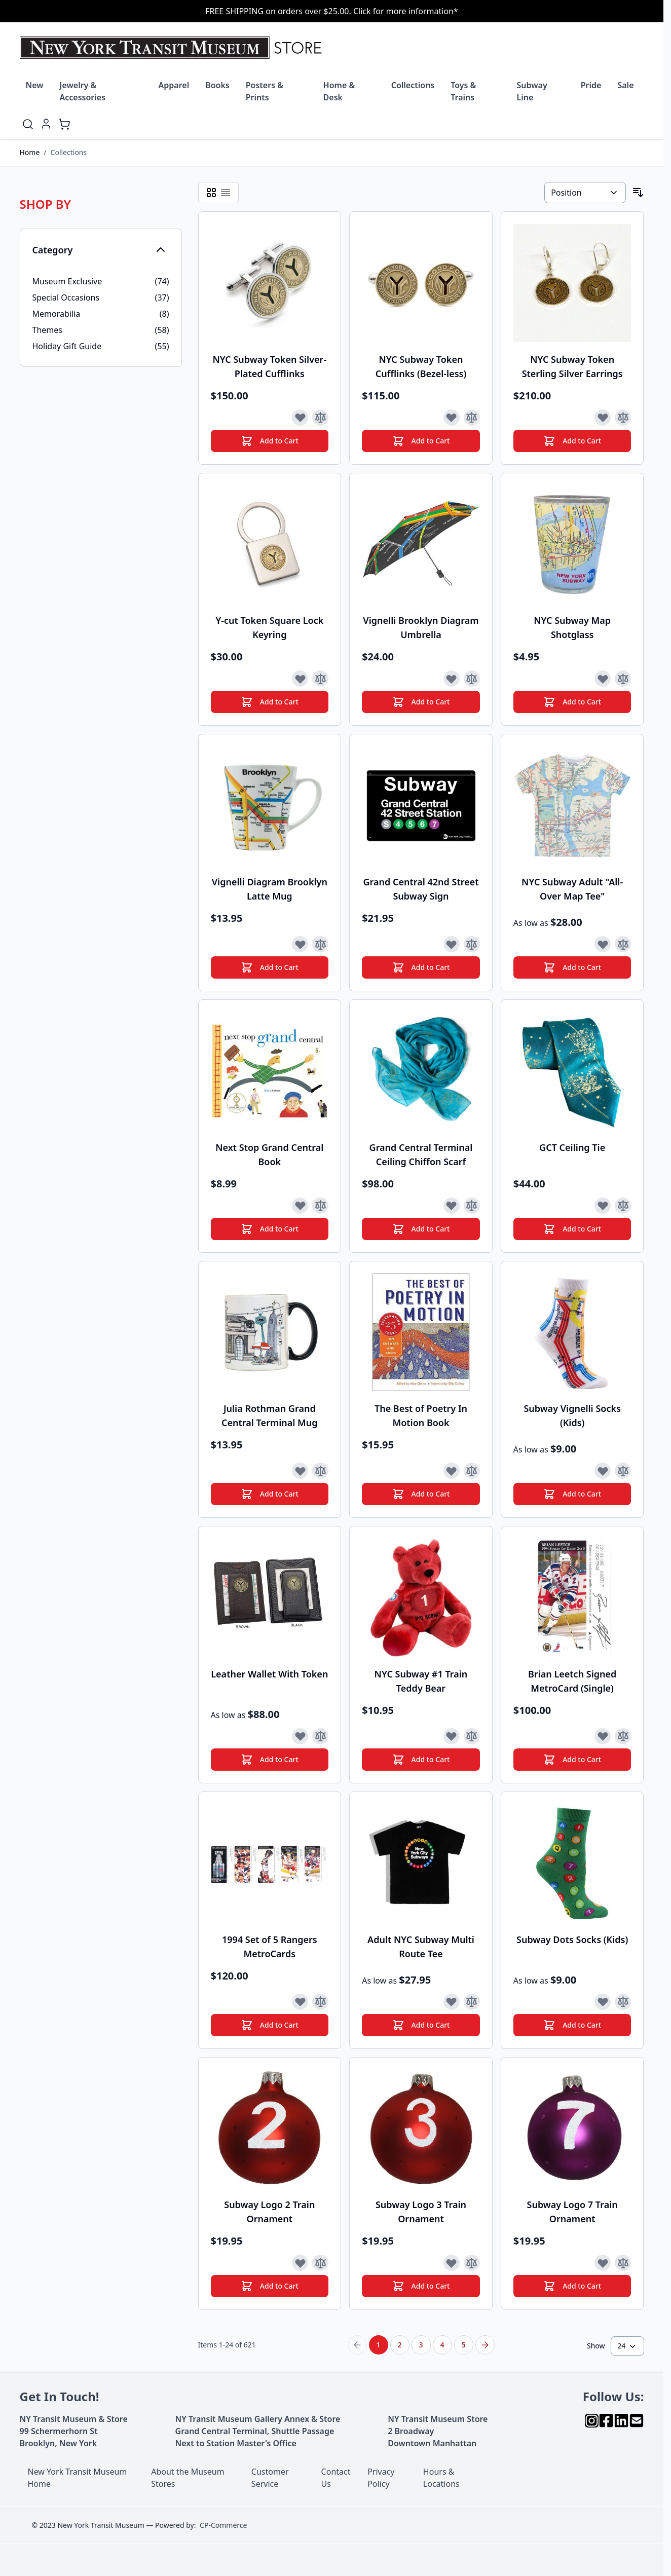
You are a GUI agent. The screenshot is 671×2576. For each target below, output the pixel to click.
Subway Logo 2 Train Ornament (269, 2211)
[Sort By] (584, 192)
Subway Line (532, 91)
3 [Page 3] (421, 2344)
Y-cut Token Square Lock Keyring (269, 627)
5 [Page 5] (463, 2344)
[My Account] (46, 124)
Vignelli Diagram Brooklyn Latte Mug (269, 889)
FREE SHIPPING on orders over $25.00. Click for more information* (331, 11)
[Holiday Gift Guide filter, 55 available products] (100, 346)
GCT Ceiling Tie (572, 1147)
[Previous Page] (357, 2345)
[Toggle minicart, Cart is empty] (64, 124)
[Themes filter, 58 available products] (100, 330)
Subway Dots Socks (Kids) (572, 1939)
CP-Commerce (223, 2525)
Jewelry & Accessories (83, 91)
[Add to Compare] (320, 417)
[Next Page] (485, 2345)
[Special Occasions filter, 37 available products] (100, 297)
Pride (591, 85)
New (35, 85)
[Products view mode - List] (225, 192)
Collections (413, 85)
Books (217, 85)
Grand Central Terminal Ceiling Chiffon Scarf (421, 1154)
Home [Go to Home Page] (30, 152)
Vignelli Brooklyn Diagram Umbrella (420, 627)
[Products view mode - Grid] (211, 192)
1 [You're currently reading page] (378, 2344)
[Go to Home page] (173, 47)
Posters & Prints (264, 91)
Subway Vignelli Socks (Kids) (572, 1415)
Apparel (174, 85)
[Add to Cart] (270, 441)
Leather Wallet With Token (269, 1674)
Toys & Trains (463, 91)
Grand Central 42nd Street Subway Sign (420, 889)
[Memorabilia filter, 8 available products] (100, 314)
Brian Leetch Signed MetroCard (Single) (572, 1681)
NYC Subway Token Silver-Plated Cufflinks (270, 366)
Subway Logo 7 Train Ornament (572, 2211)
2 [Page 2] (399, 2344)
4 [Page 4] (442, 2344)
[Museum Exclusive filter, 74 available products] (100, 281)
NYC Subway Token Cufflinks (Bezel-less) (421, 366)
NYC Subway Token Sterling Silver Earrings (572, 366)
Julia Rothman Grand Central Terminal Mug (269, 1415)
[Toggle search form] (28, 124)
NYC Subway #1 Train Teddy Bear (421, 1681)
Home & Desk (339, 91)
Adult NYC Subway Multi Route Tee (420, 1946)
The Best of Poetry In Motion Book (421, 1415)
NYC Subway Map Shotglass (572, 627)
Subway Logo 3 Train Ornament (421, 2211)
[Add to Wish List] (300, 417)
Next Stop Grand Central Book (269, 1154)
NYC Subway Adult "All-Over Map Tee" (572, 889)
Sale (625, 85)
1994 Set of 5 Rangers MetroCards (269, 1946)
